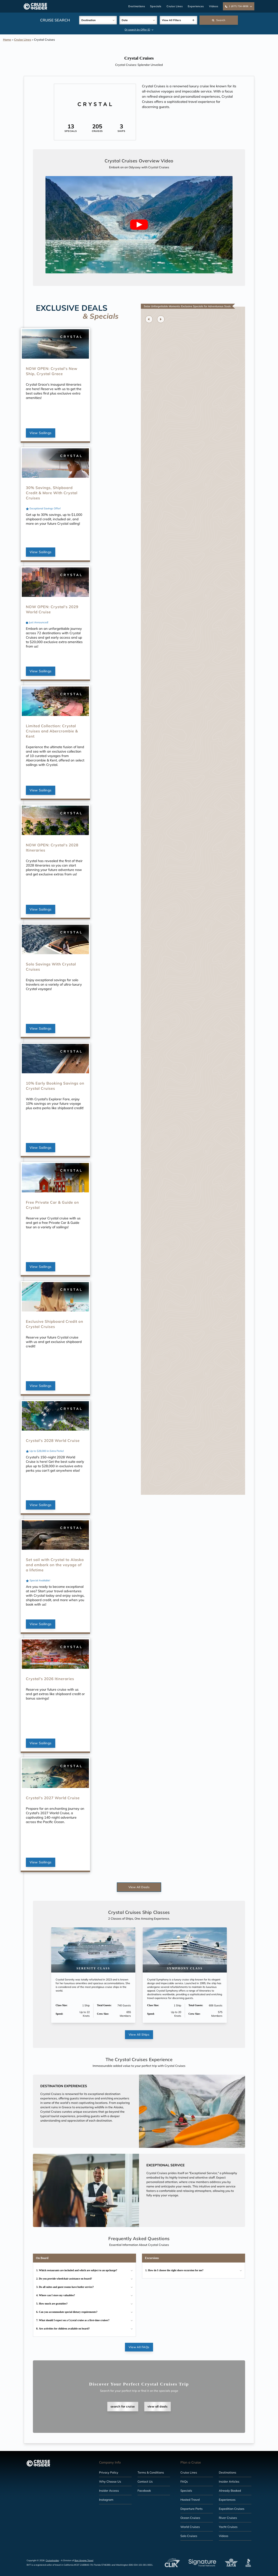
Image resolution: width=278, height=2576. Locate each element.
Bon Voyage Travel (83, 2560)
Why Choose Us (110, 2481)
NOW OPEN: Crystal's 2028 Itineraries (52, 847)
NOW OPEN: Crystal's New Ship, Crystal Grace (51, 371)
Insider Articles (229, 2481)
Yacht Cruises (228, 2527)
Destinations (136, 6)
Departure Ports (191, 2509)
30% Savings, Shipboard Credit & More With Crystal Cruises (51, 492)
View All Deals (139, 1887)
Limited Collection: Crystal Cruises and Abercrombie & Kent (52, 731)
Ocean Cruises (190, 2518)
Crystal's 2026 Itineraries (50, 1678)
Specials (155, 6)
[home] (35, 6)
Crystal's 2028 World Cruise (53, 1440)
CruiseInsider (52, 2560)
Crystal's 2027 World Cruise (53, 1798)
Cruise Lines (175, 6)
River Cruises (228, 2518)
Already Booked (230, 2490)
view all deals (158, 2406)
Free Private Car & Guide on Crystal (52, 1205)
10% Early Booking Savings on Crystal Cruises (55, 1086)
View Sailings (41, 433)
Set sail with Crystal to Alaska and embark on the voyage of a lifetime (55, 1564)
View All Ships (139, 2034)
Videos (213, 6)
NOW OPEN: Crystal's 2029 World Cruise (52, 609)
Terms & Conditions (151, 2472)
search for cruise (123, 2406)
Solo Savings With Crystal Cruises (51, 967)
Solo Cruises (188, 2536)
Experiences (196, 6)
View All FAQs (139, 2347)
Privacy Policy (108, 2472)
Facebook (144, 2490)
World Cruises (190, 2527)
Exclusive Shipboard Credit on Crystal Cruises (54, 1324)
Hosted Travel (190, 2499)
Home (7, 39)
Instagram (106, 2499)
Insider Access (109, 2490)
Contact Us (145, 2481)
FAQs (184, 2481)
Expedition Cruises (231, 2509)
